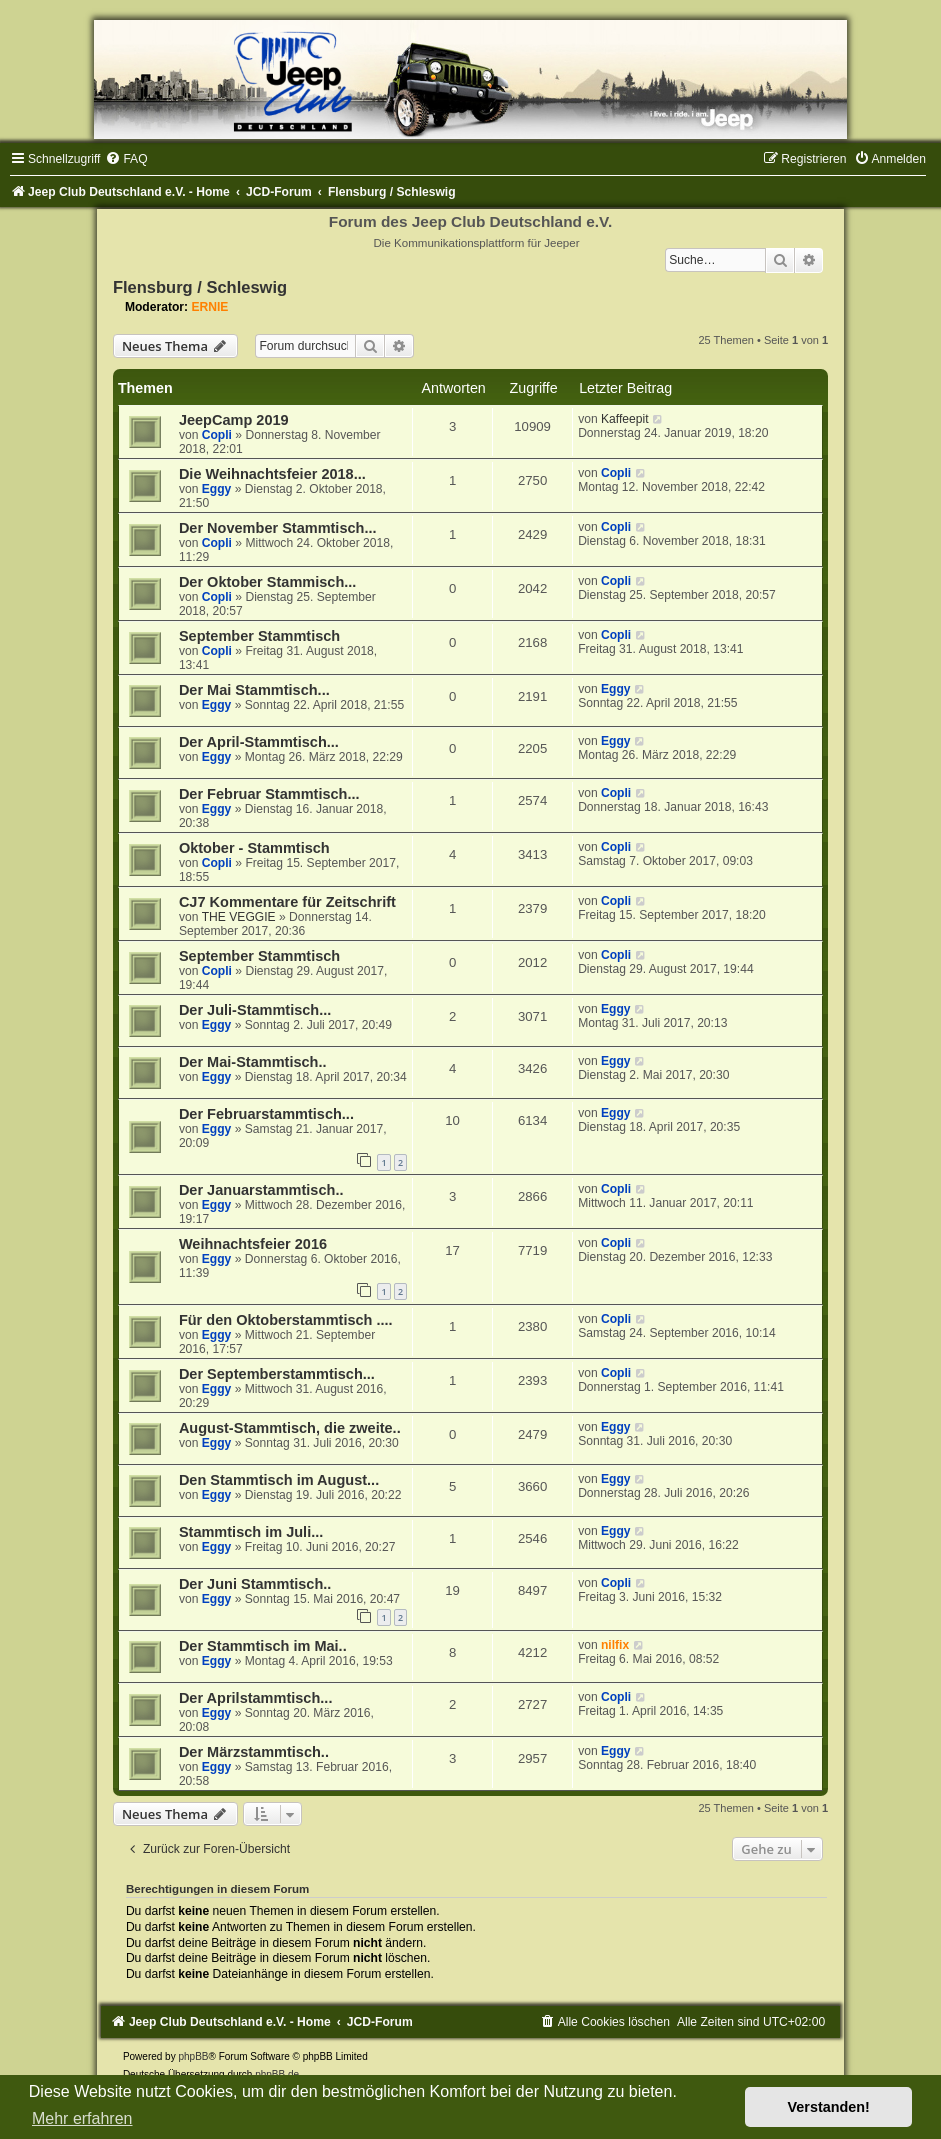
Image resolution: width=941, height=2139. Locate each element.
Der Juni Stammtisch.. (255, 1584)
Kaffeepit (625, 419)
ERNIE (209, 307)
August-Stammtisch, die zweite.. (290, 1428)
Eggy (217, 489)
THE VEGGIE (239, 917)
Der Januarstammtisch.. (261, 1190)
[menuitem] (126, 159)
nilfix (615, 1645)
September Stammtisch (259, 636)
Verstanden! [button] (829, 2107)
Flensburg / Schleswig (200, 287)
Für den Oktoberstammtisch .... (286, 1320)
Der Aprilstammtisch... (256, 1698)
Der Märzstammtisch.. (254, 1752)
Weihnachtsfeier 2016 (253, 1244)
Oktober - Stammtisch (254, 848)
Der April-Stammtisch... (259, 742)
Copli (217, 435)
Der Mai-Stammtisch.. (253, 1062)
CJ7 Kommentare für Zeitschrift (287, 902)
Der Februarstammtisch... (266, 1114)
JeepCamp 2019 (234, 420)
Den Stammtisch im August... (279, 1480)
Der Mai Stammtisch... (254, 690)
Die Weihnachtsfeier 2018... (272, 474)
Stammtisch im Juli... (251, 1532)
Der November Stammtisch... (278, 528)
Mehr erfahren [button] (82, 2118)
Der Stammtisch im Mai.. (263, 1646)
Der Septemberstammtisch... (277, 1374)
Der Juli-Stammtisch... (255, 1010)
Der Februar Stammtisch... (269, 794)
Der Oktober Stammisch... (267, 582)
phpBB (193, 2056)
